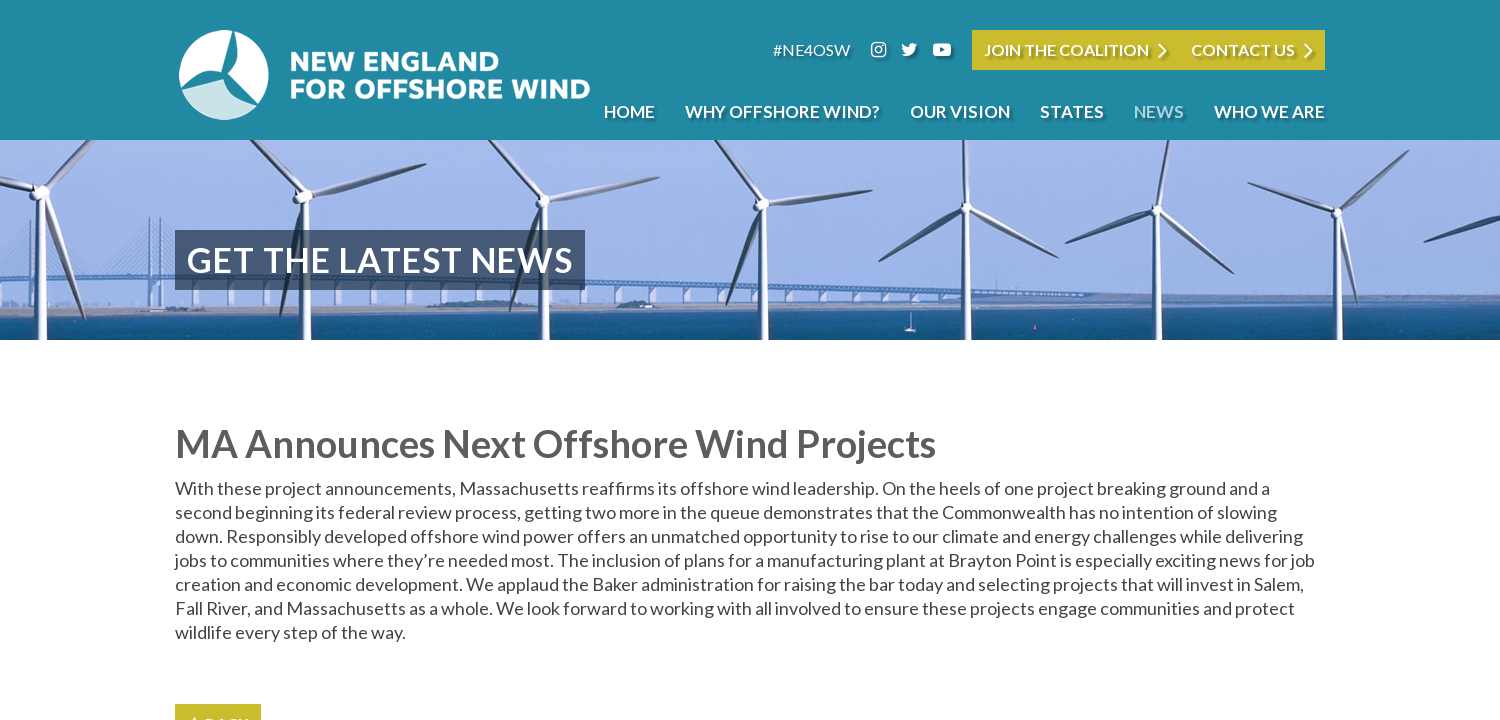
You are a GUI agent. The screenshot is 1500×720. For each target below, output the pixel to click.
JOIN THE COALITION (1066, 49)
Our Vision (960, 111)
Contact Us (1243, 49)
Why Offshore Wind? (782, 111)
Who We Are (1269, 111)
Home (629, 111)
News (1159, 111)
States (1072, 111)
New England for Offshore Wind (385, 75)
